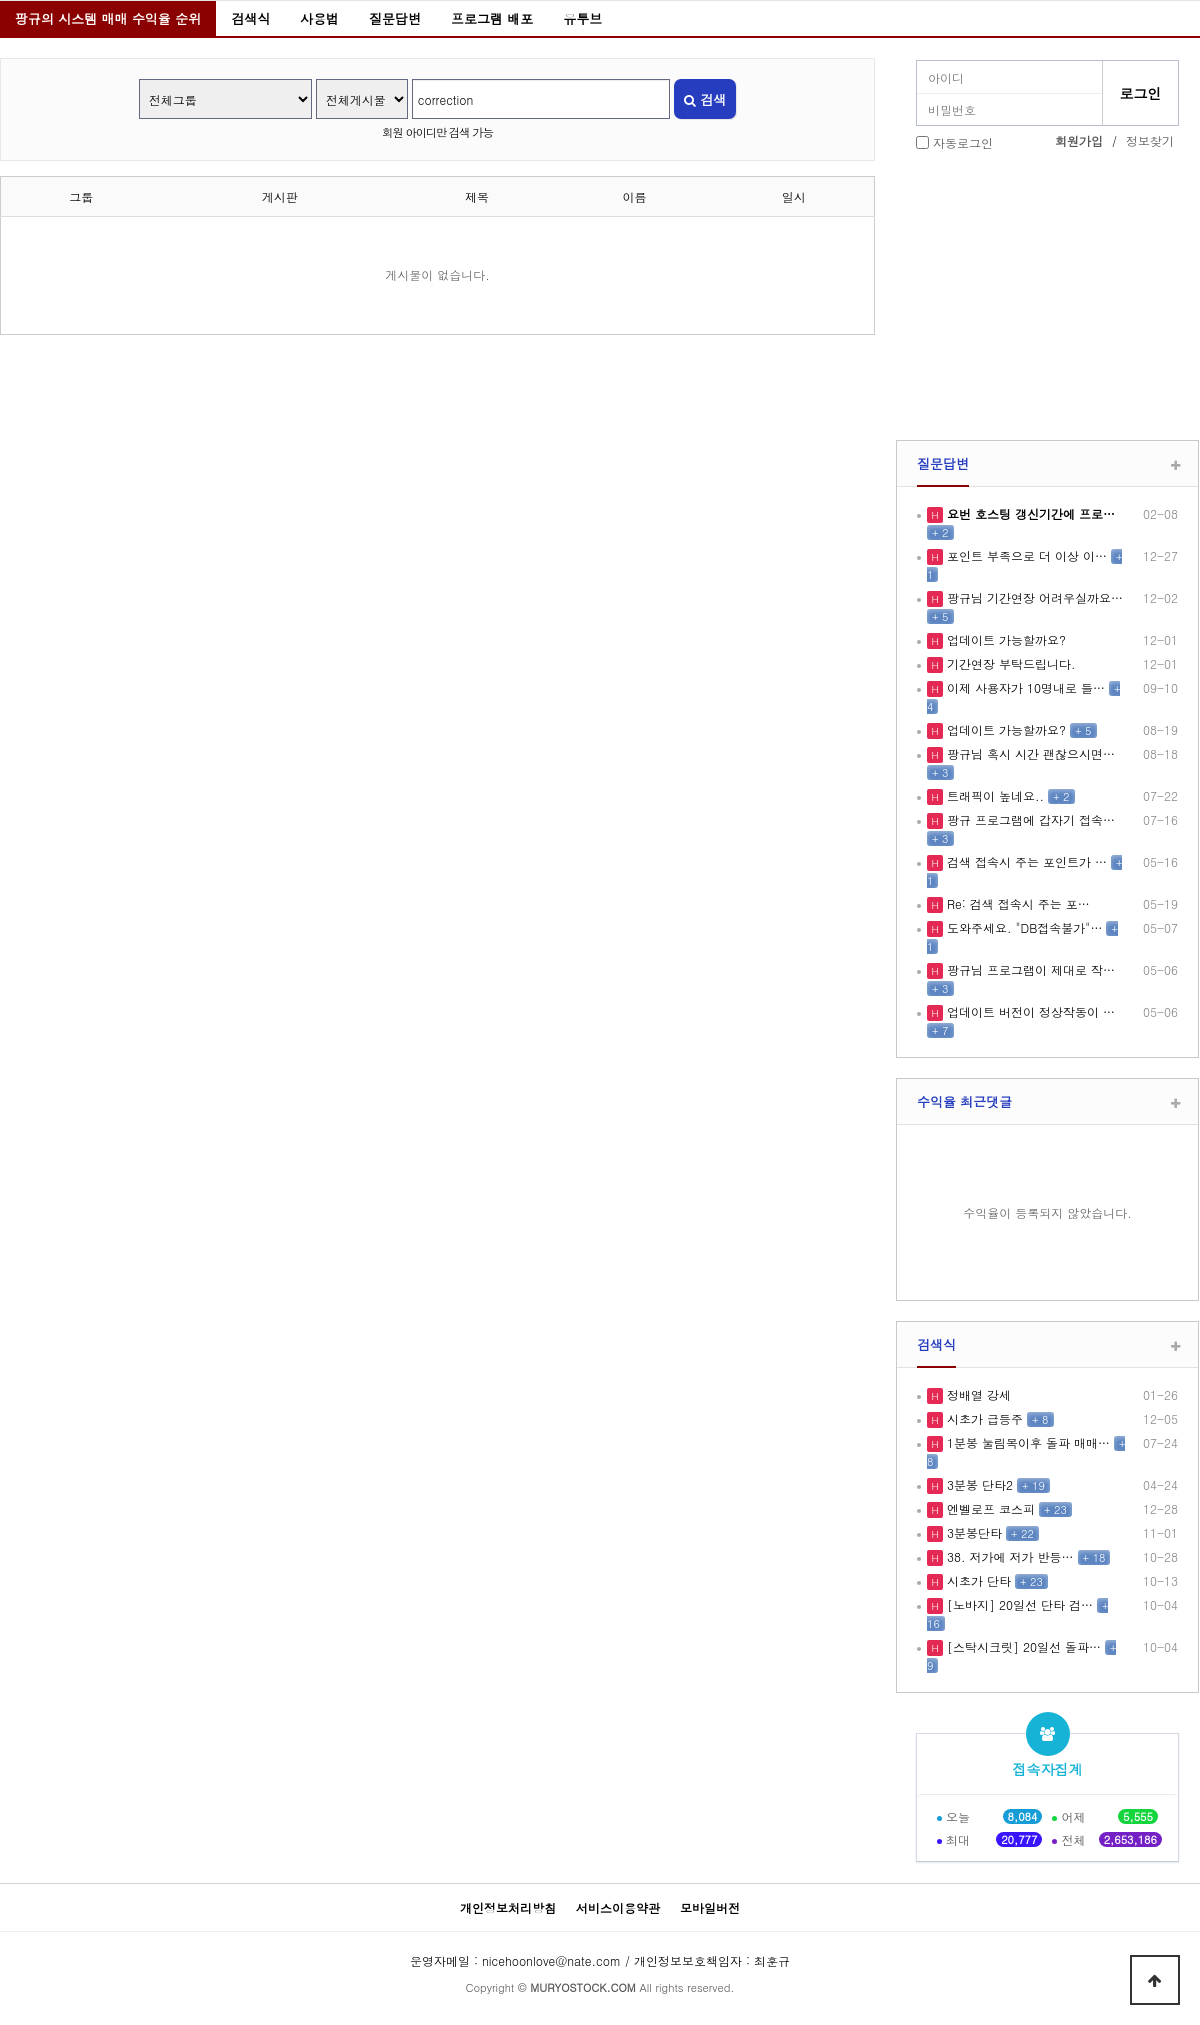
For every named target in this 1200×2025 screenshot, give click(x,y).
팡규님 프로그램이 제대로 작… (1029, 969)
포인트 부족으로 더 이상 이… (1025, 555)
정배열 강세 (977, 1394)
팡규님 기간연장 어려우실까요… (1033, 597)
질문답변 (395, 18)
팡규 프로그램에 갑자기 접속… (1029, 819)
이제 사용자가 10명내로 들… (1024, 687)
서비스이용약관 (618, 1907)
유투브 (582, 18)
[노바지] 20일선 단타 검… (1018, 1604)
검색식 (250, 18)
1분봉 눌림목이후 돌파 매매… (1026, 1442)
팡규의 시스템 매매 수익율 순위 (108, 18)
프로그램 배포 (492, 18)
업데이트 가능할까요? (1004, 639)
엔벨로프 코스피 (989, 1508)
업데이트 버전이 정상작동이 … (1029, 1011)
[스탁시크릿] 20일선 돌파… (1022, 1646)
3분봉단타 (972, 1532)
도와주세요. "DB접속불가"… (1022, 927)
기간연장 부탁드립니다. (1009, 663)
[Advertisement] (1047, 298)
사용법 (319, 18)
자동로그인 (963, 142)
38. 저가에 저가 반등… (1008, 1556)
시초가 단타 (977, 1580)
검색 (705, 99)
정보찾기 (1150, 140)
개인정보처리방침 (508, 1907)
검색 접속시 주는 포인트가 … (1025, 861)
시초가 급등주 (983, 1418)
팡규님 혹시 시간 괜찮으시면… (1029, 753)
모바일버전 (710, 1907)
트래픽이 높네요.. (993, 795)
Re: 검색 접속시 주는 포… (1016, 903)
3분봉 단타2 (978, 1484)
